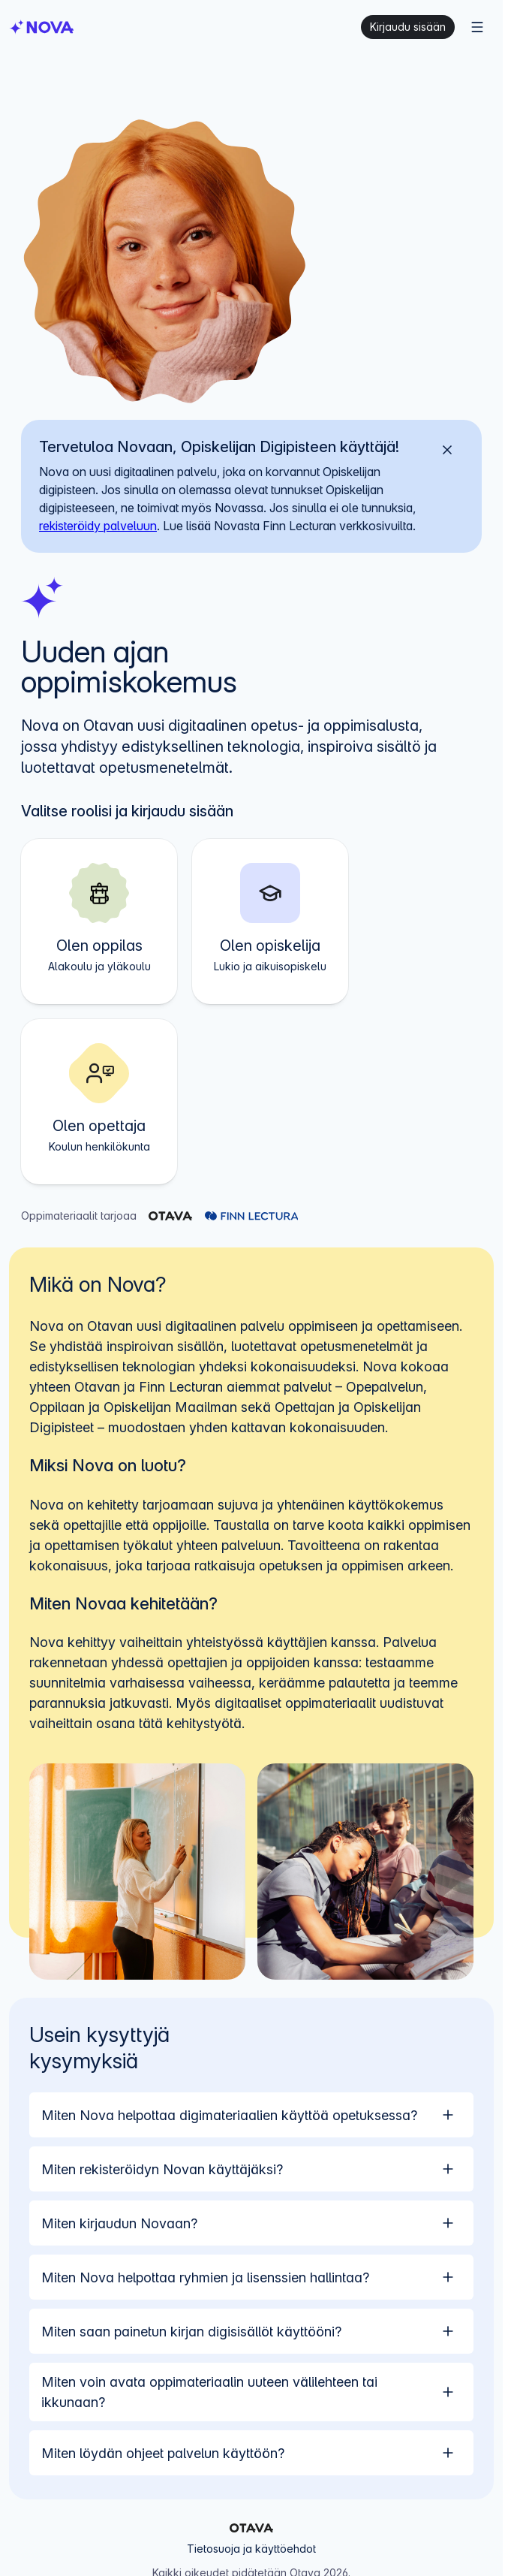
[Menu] (477, 27)
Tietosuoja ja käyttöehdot (251, 2548)
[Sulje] (447, 450)
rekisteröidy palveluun (98, 525)
